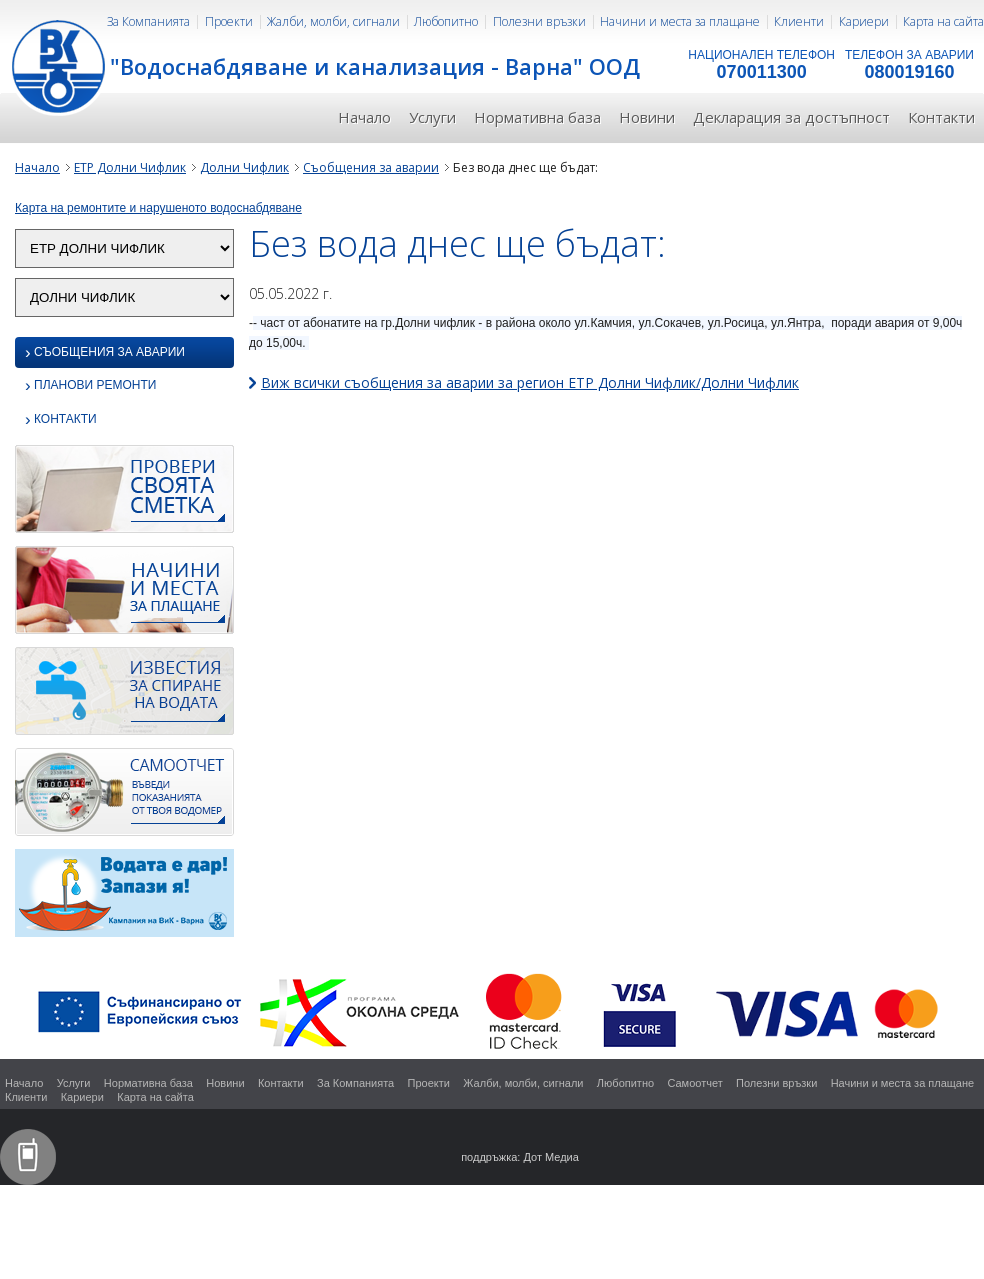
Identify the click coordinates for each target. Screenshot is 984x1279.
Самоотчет (694, 1083)
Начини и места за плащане (680, 21)
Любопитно (446, 21)
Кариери (864, 21)
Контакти (941, 117)
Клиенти (799, 21)
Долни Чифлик (244, 167)
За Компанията (148, 21)
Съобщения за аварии (371, 167)
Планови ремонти (90, 386)
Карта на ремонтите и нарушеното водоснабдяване (158, 208)
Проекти (229, 21)
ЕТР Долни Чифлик (130, 167)
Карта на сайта (943, 21)
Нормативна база (537, 117)
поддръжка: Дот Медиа (520, 1157)
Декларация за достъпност (791, 117)
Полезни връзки (539, 21)
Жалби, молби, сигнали (333, 21)
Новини (647, 117)
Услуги (432, 117)
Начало (364, 117)
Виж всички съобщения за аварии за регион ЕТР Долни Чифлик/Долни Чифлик (530, 382)
